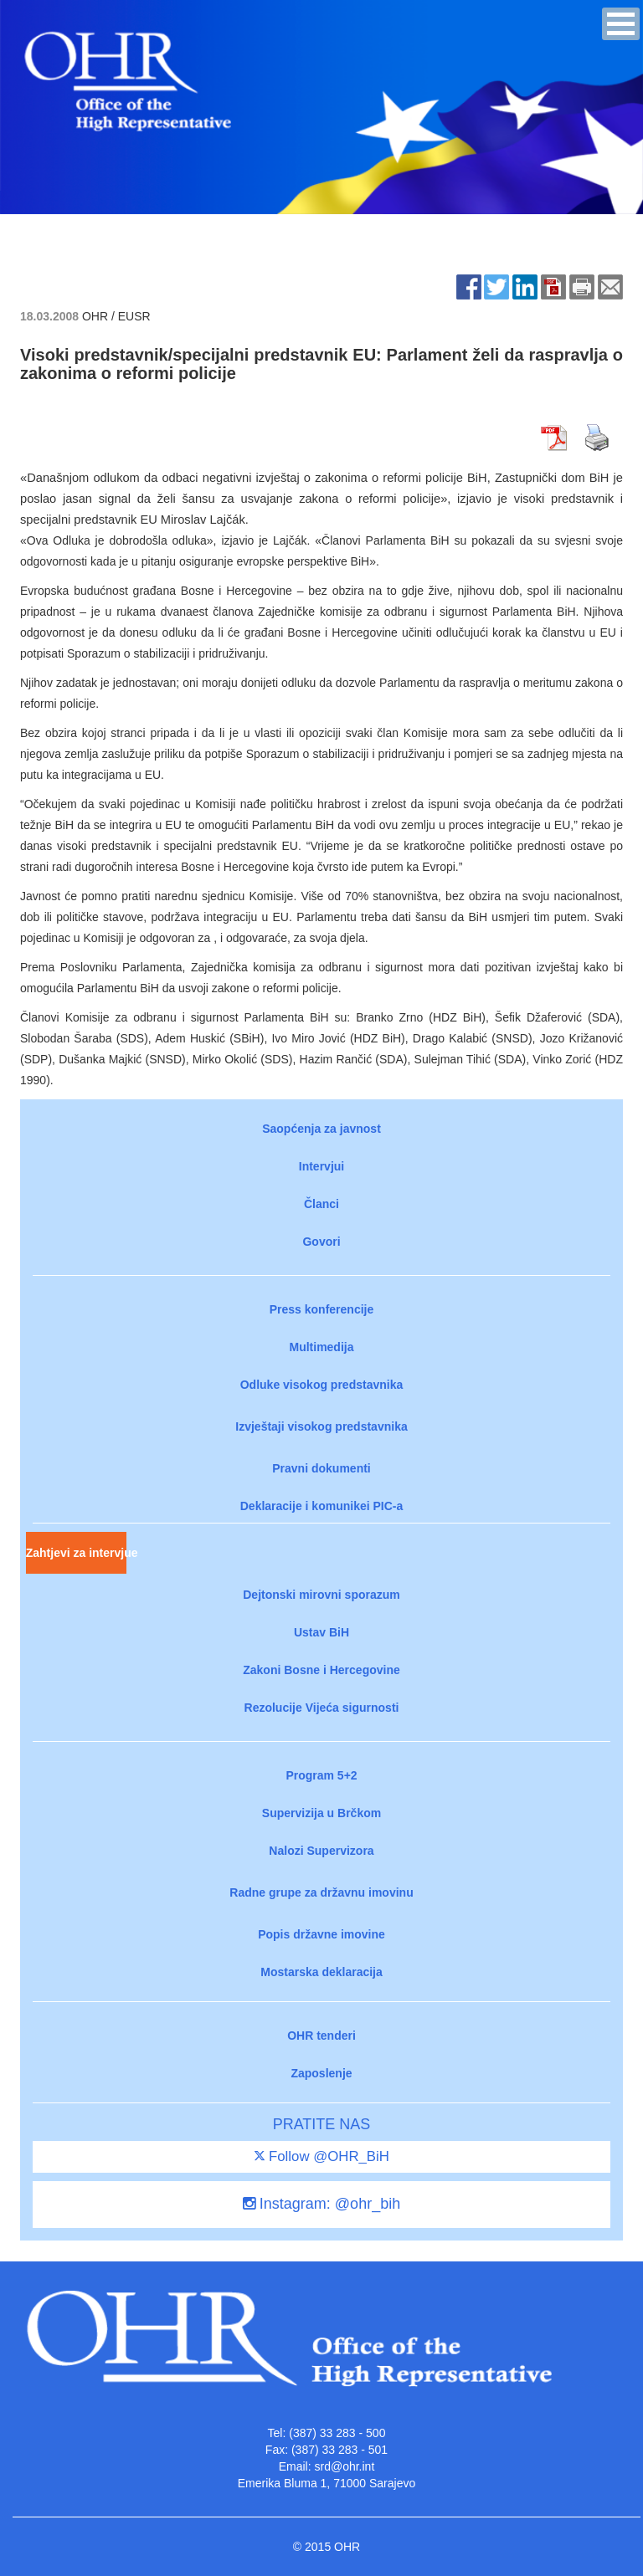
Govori (321, 1241)
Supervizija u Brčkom (321, 1813)
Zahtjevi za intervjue (76, 1552)
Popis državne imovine (321, 1934)
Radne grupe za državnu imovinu (321, 1892)
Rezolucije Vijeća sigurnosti (321, 1707)
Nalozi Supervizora (321, 1850)
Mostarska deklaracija (321, 1972)
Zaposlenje (321, 2073)
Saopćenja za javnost (321, 1128)
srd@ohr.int (344, 2466)
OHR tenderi (321, 2035)
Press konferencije (322, 1309)
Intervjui (321, 1166)
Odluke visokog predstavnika (322, 1384)
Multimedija (321, 1347)
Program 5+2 (321, 1775)
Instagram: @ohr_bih (321, 2203)
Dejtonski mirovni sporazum (321, 1594)
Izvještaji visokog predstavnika (321, 1426)
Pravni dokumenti (321, 1468)
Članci (321, 1204)
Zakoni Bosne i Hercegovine (321, 1670)
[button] (621, 23)
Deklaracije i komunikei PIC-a (322, 1506)
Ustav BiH (321, 1632)
